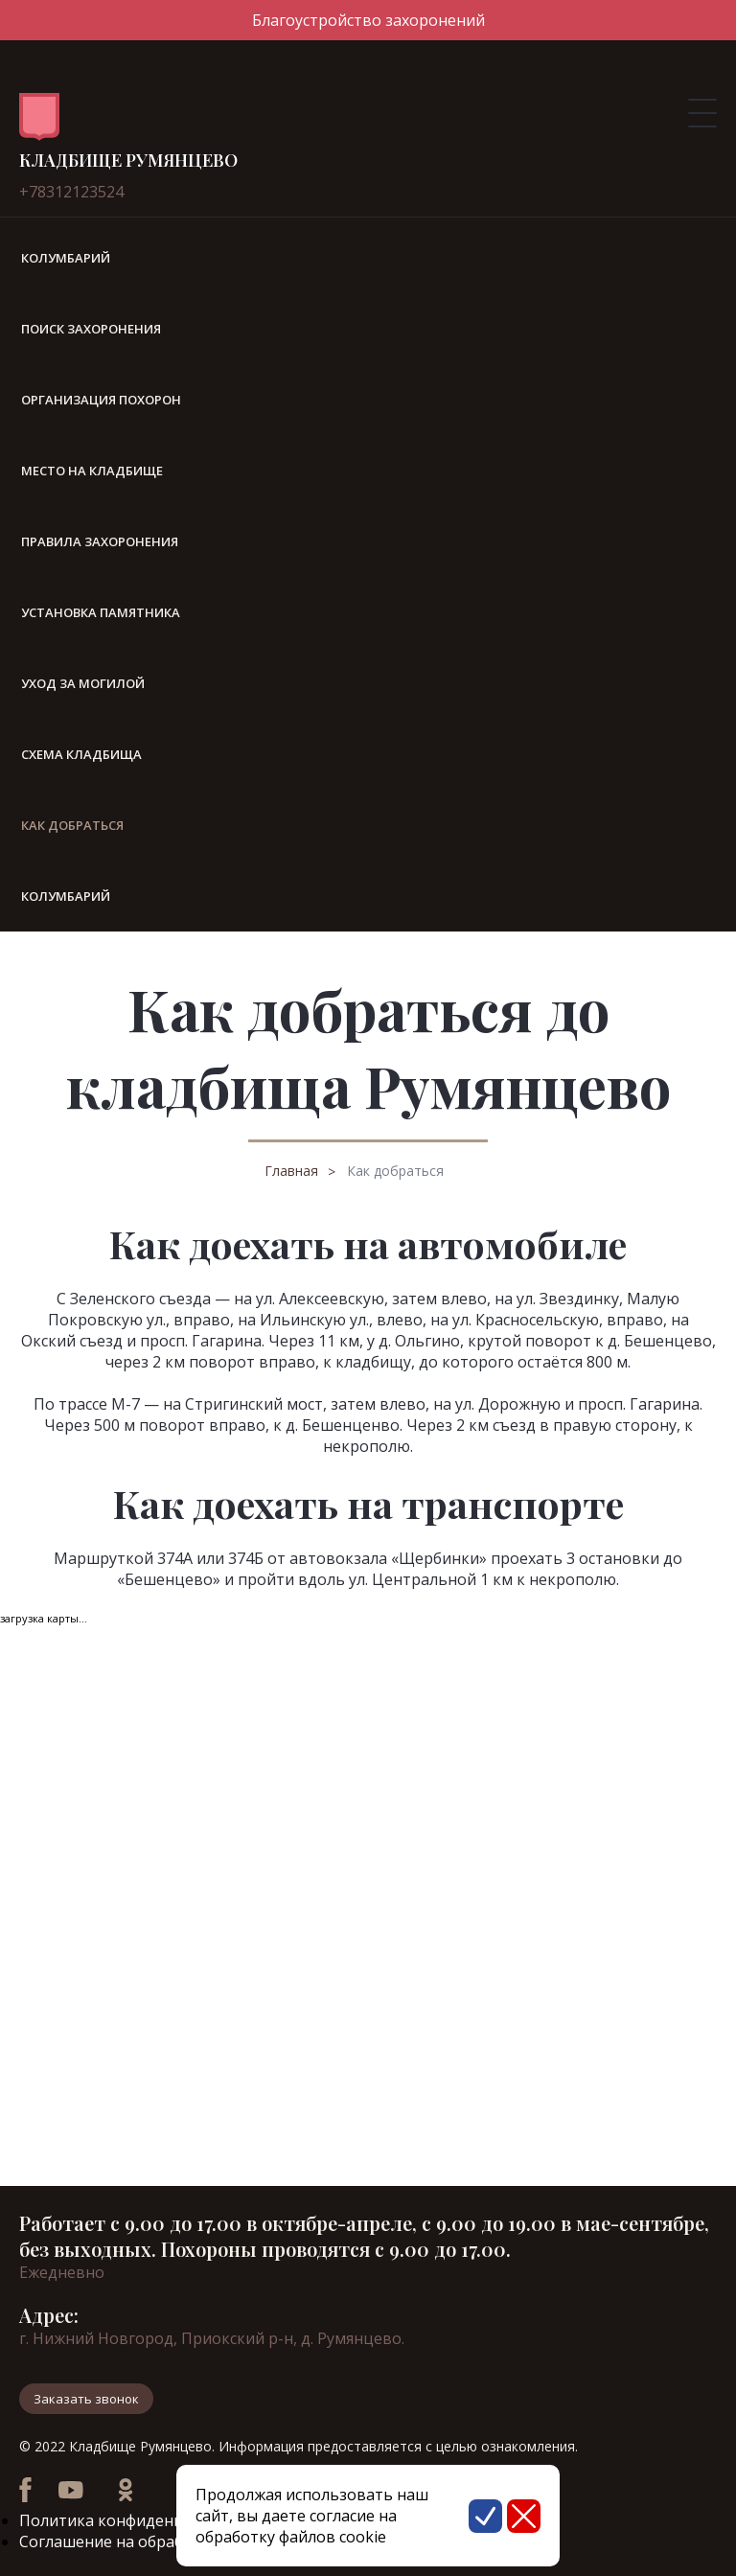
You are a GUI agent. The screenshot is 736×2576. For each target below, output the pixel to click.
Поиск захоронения (91, 328)
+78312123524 (71, 191)
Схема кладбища (81, 754)
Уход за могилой (83, 683)
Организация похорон (101, 399)
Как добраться (395, 1171)
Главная (291, 1171)
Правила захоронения (99, 541)
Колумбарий (65, 257)
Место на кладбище (92, 470)
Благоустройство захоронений (368, 20)
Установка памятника (100, 612)
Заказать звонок (86, 2398)
